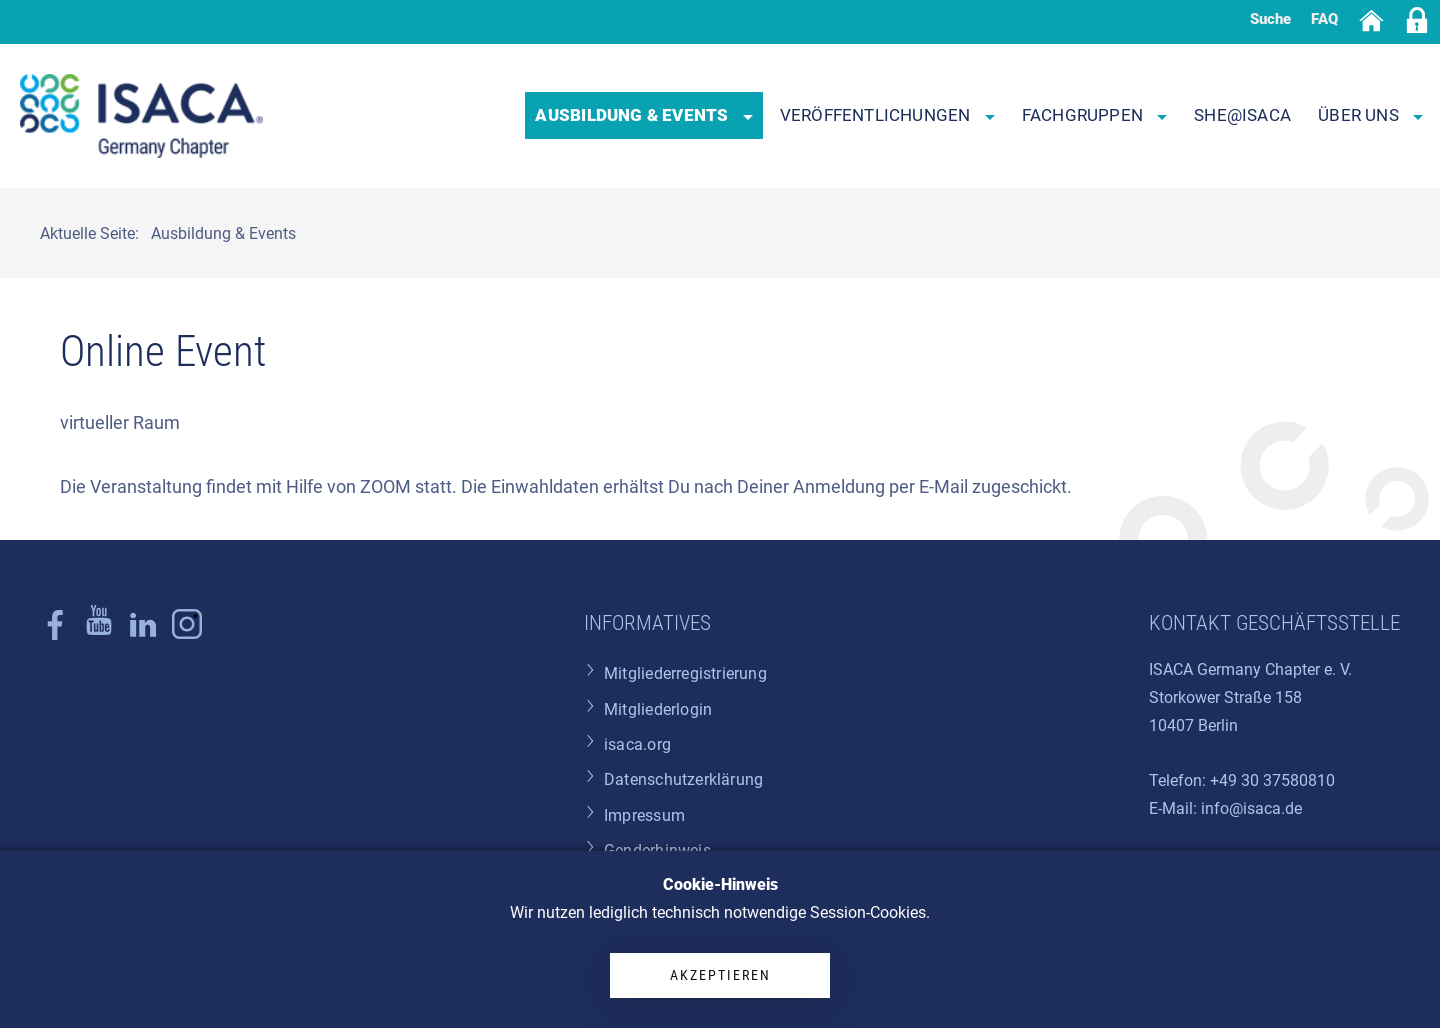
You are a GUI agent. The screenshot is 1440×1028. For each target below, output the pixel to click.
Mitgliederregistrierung (685, 673)
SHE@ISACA (1242, 115)
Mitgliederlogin (658, 709)
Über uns (1370, 115)
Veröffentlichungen (887, 115)
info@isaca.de (1251, 808)
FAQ (1324, 19)
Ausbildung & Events (643, 115)
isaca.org (637, 744)
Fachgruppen (1095, 115)
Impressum (644, 815)
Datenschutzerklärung (683, 779)
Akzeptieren (720, 975)
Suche (1270, 19)
